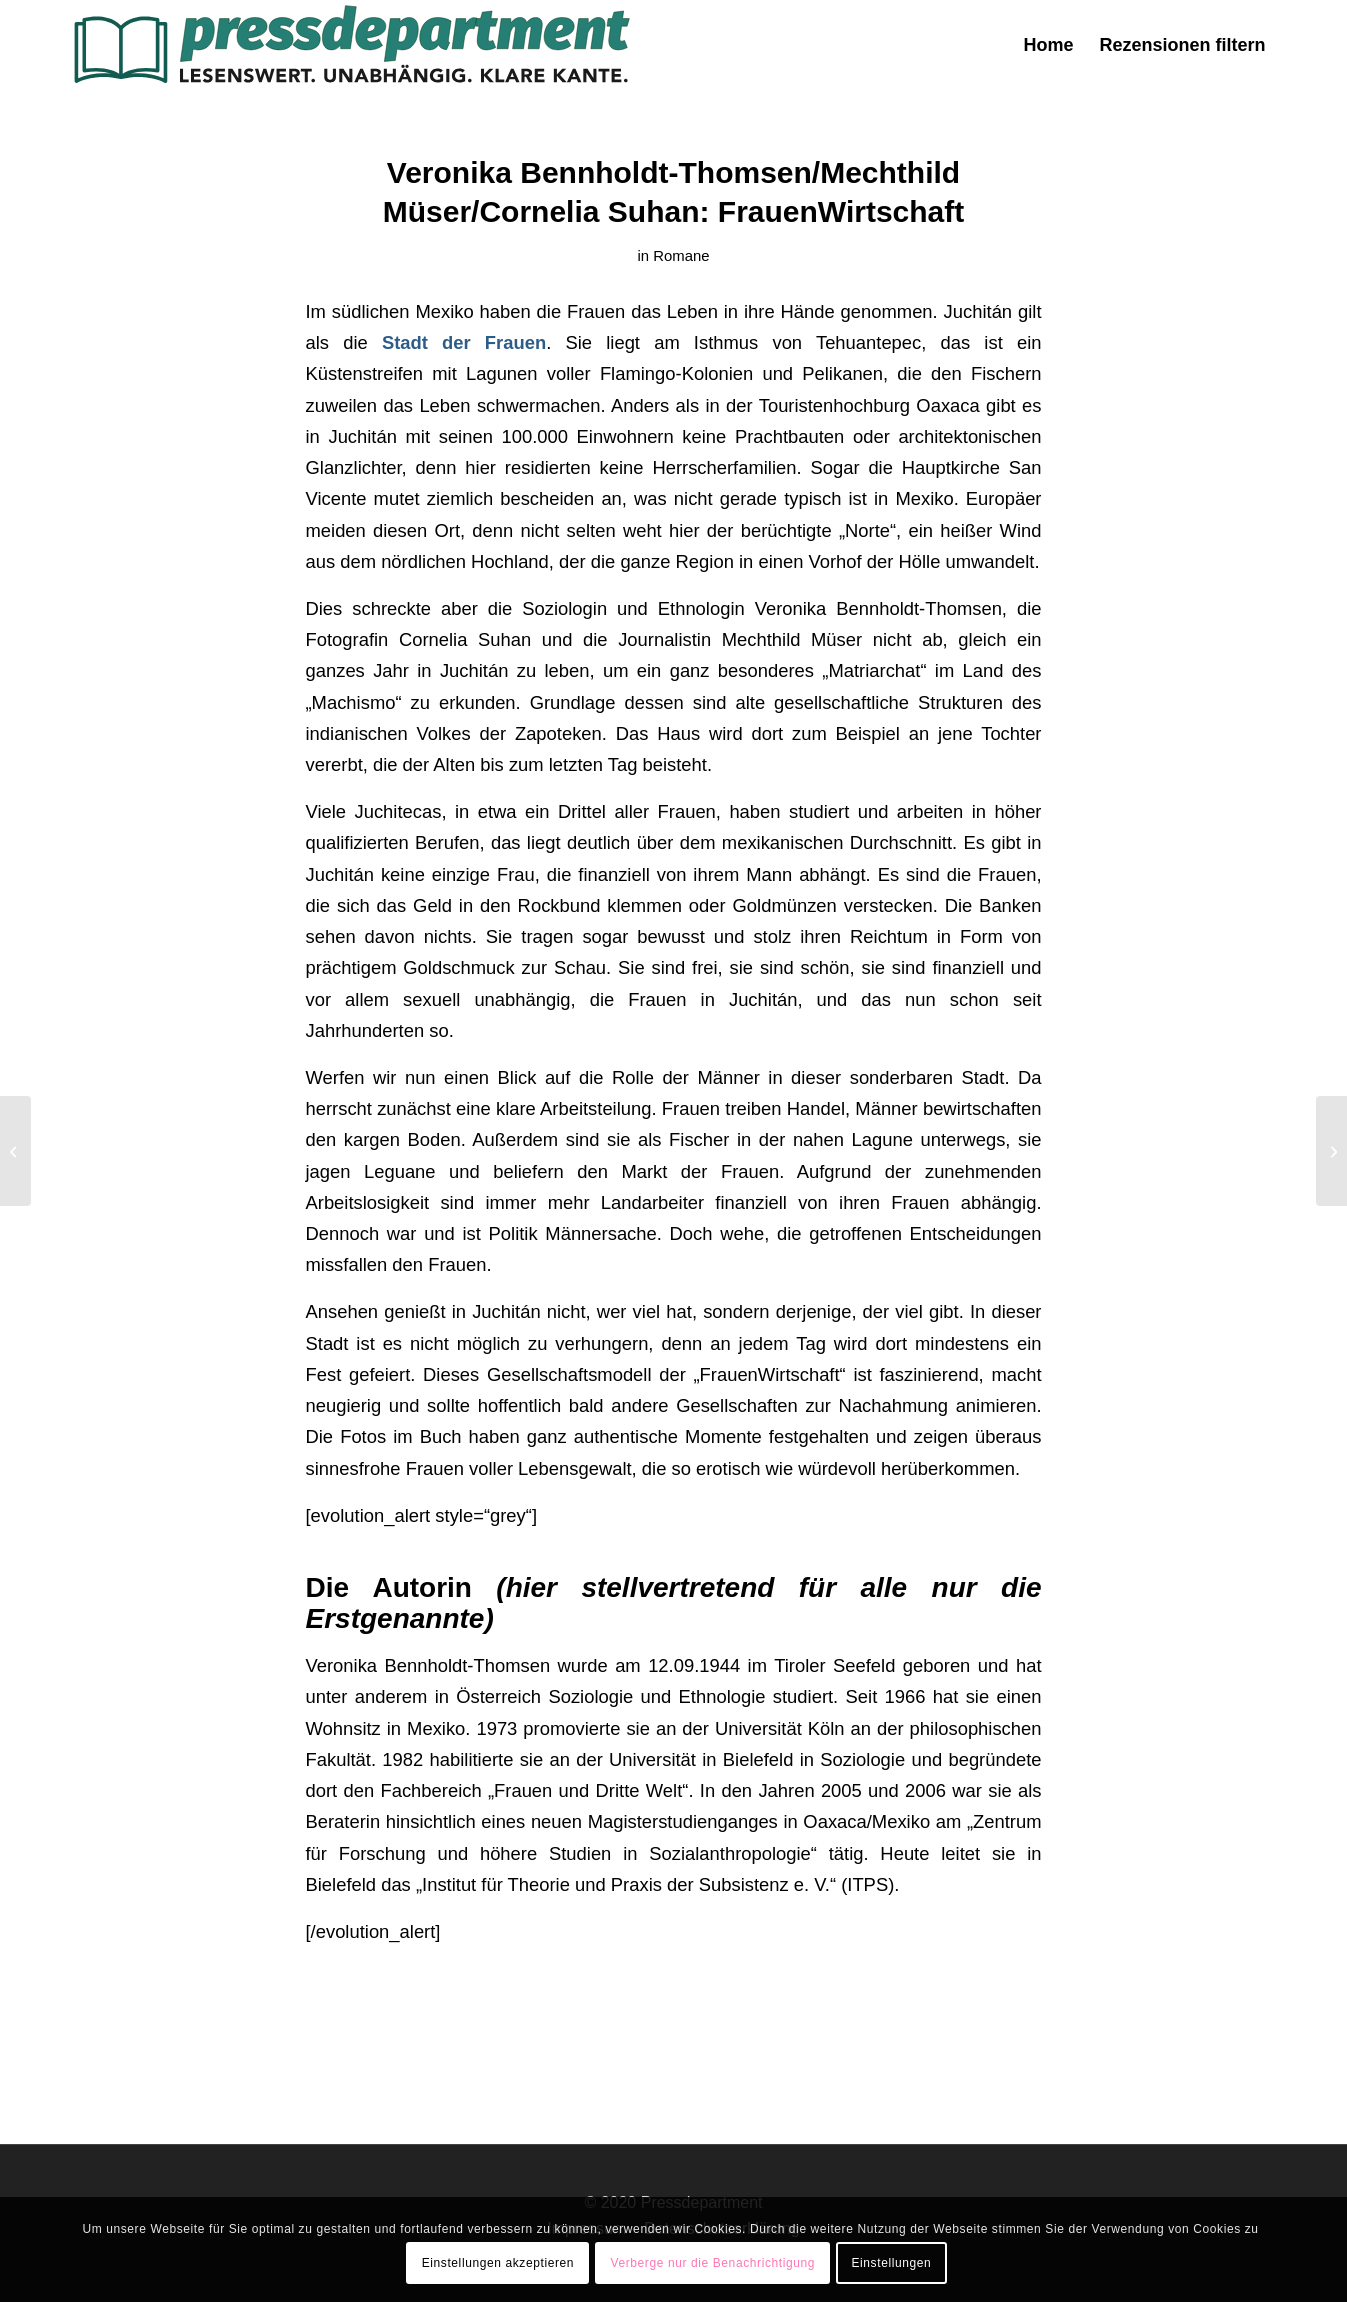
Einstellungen (891, 2263)
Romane (681, 256)
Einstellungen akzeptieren (498, 2263)
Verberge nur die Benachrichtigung (712, 2263)
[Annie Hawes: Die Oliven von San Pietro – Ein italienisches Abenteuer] (15, 1151)
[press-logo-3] (350, 45)
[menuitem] (1048, 45)
